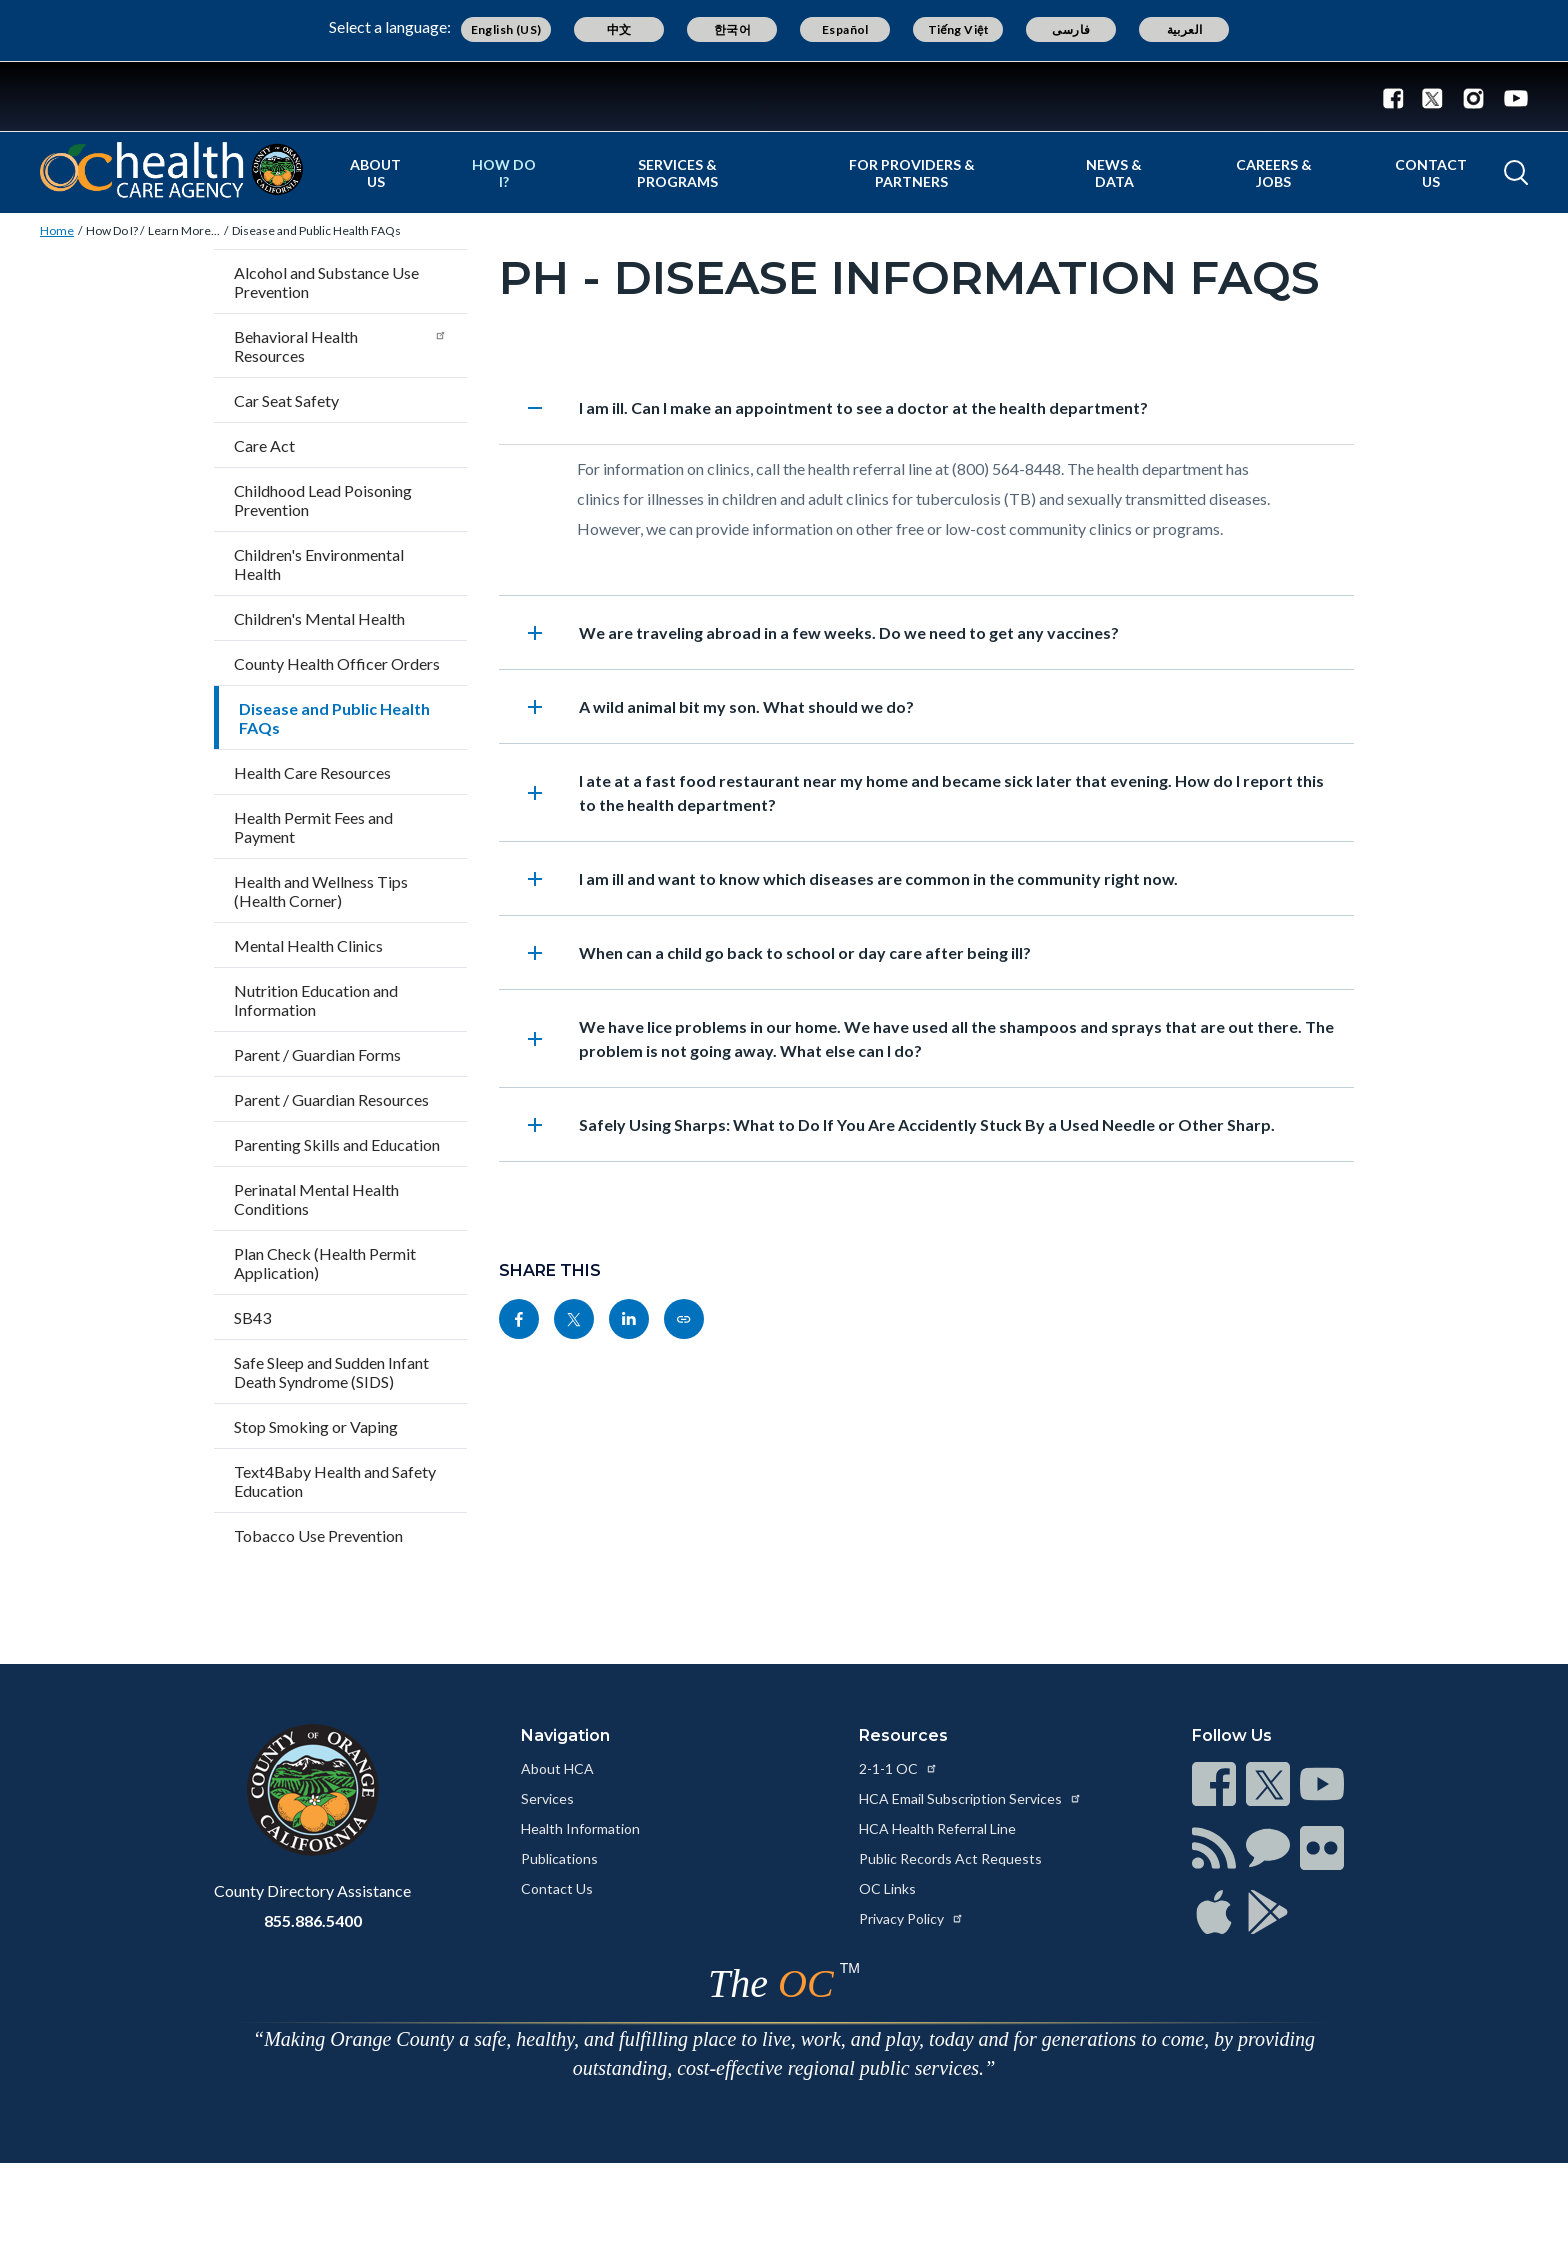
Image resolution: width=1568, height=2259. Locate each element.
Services (547, 1798)
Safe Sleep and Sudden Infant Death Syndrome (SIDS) (331, 1372)
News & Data (1114, 173)
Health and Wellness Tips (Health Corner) (321, 891)
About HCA (557, 1768)
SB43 (252, 1317)
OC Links (887, 1888)
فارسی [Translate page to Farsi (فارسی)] (1071, 29)
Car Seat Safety (286, 400)
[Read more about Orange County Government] (784, 96)
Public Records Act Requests (950, 1858)
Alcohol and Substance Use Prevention (326, 282)
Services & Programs (677, 173)
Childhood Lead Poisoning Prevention (323, 500)
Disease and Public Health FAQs (316, 230)
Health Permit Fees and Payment (313, 827)
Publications (559, 1858)
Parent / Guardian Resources (331, 1099)
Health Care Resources (312, 772)
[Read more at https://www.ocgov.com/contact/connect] (1214, 1784)
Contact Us (1431, 173)
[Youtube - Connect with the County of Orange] (1511, 97)
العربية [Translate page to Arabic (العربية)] (1185, 29)
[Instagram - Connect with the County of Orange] (1473, 97)
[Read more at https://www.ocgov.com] (312, 1790)
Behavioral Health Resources (340, 346)
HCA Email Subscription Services (970, 1798)
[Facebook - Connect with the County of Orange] (1398, 97)
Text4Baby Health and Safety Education (335, 1481)
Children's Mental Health (319, 618)
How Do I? (504, 173)
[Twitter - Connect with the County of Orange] (1432, 97)
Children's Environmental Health (319, 564)
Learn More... (184, 230)
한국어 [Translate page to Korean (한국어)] (732, 29)
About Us (375, 173)
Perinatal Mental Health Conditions (316, 1199)
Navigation (565, 1735)
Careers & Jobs (1274, 173)
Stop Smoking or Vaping (316, 1426)
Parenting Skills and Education (337, 1144)
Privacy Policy (911, 1918)
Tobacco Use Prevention (318, 1535)
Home (57, 230)
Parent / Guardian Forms (317, 1054)
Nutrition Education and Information (316, 1000)
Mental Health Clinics (308, 945)
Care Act (264, 445)
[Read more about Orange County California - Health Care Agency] (171, 170)
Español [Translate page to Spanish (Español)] (845, 29)
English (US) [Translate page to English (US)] (506, 29)
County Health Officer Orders (337, 663)
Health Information (580, 1828)
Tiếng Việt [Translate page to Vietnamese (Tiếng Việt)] (959, 29)
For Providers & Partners (912, 173)
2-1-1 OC (898, 1768)
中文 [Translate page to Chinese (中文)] (619, 29)
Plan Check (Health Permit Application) (325, 1263)
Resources (903, 1735)
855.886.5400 (313, 1920)
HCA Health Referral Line (937, 1828)
